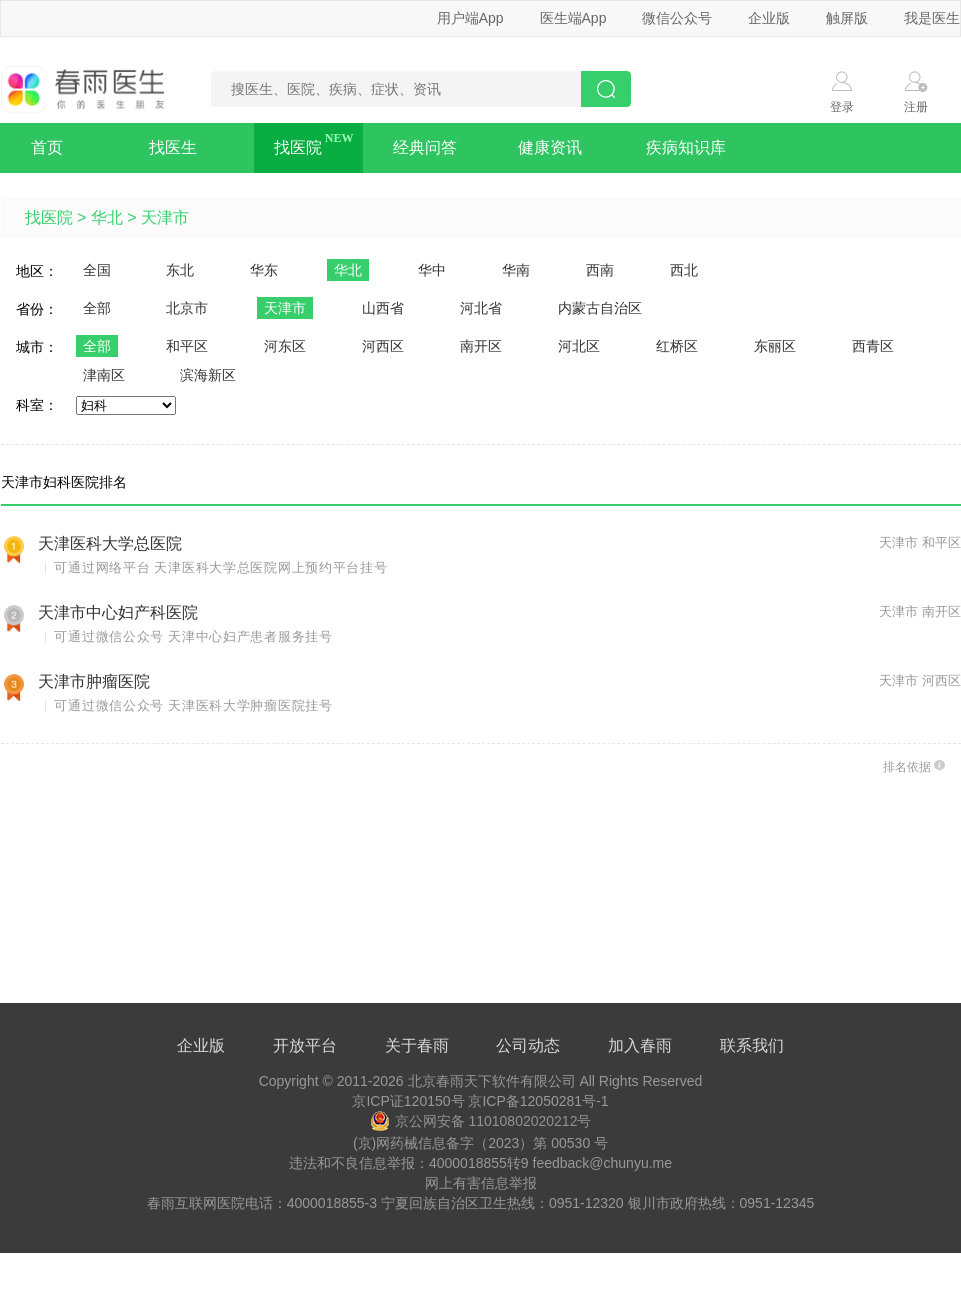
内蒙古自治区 (600, 308)
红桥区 (677, 346)
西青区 (873, 346)
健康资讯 (550, 147)
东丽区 (775, 346)
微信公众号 (677, 18)
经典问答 (425, 147)
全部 (97, 308)
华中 (432, 270)
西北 (684, 270)
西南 (600, 270)
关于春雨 (417, 1045)
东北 (180, 270)
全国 (97, 270)
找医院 (298, 147)
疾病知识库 (686, 147)
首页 (47, 147)
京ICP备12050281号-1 (538, 1101)
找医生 (173, 147)
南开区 (481, 346)
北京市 (187, 308)
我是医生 (932, 18)
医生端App (573, 18)
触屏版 (847, 18)
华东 (264, 270)
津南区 (104, 375)
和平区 (187, 346)
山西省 (383, 308)
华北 (107, 217)
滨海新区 (208, 375)
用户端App (470, 18)
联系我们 (752, 1045)
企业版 (769, 18)
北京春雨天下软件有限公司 (492, 1081)
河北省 (481, 308)
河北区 (579, 346)
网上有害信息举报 (481, 1183)
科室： (37, 405)
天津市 (165, 217)
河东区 (285, 346)
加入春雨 (640, 1045)
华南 (516, 270)
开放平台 (305, 1045)
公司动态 (528, 1045)
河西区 (383, 346)
